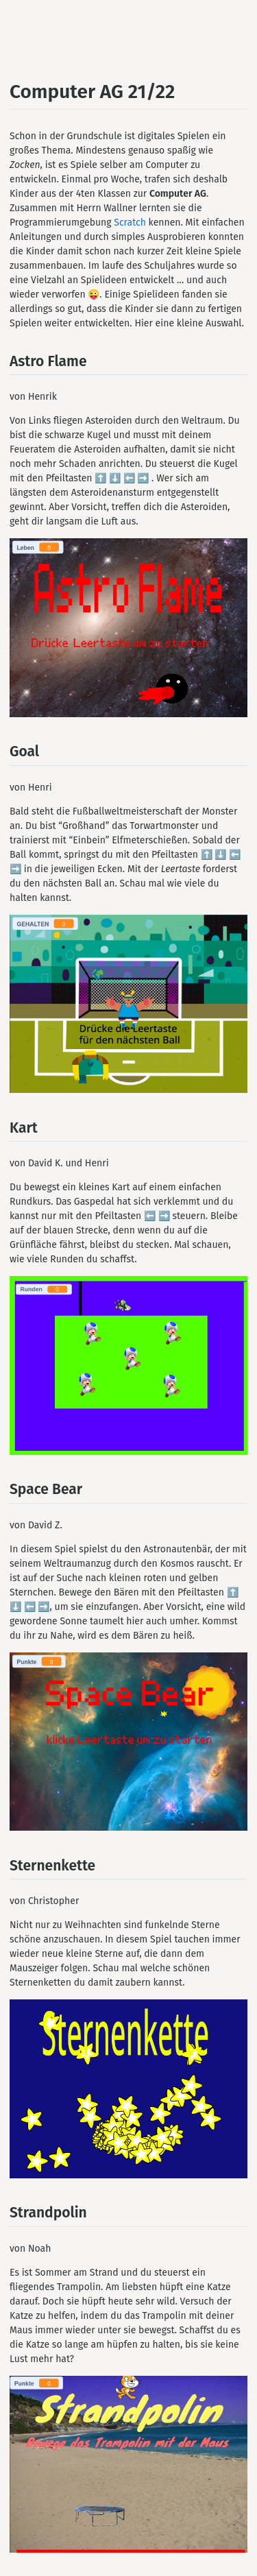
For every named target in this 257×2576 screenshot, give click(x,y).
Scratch (130, 222)
